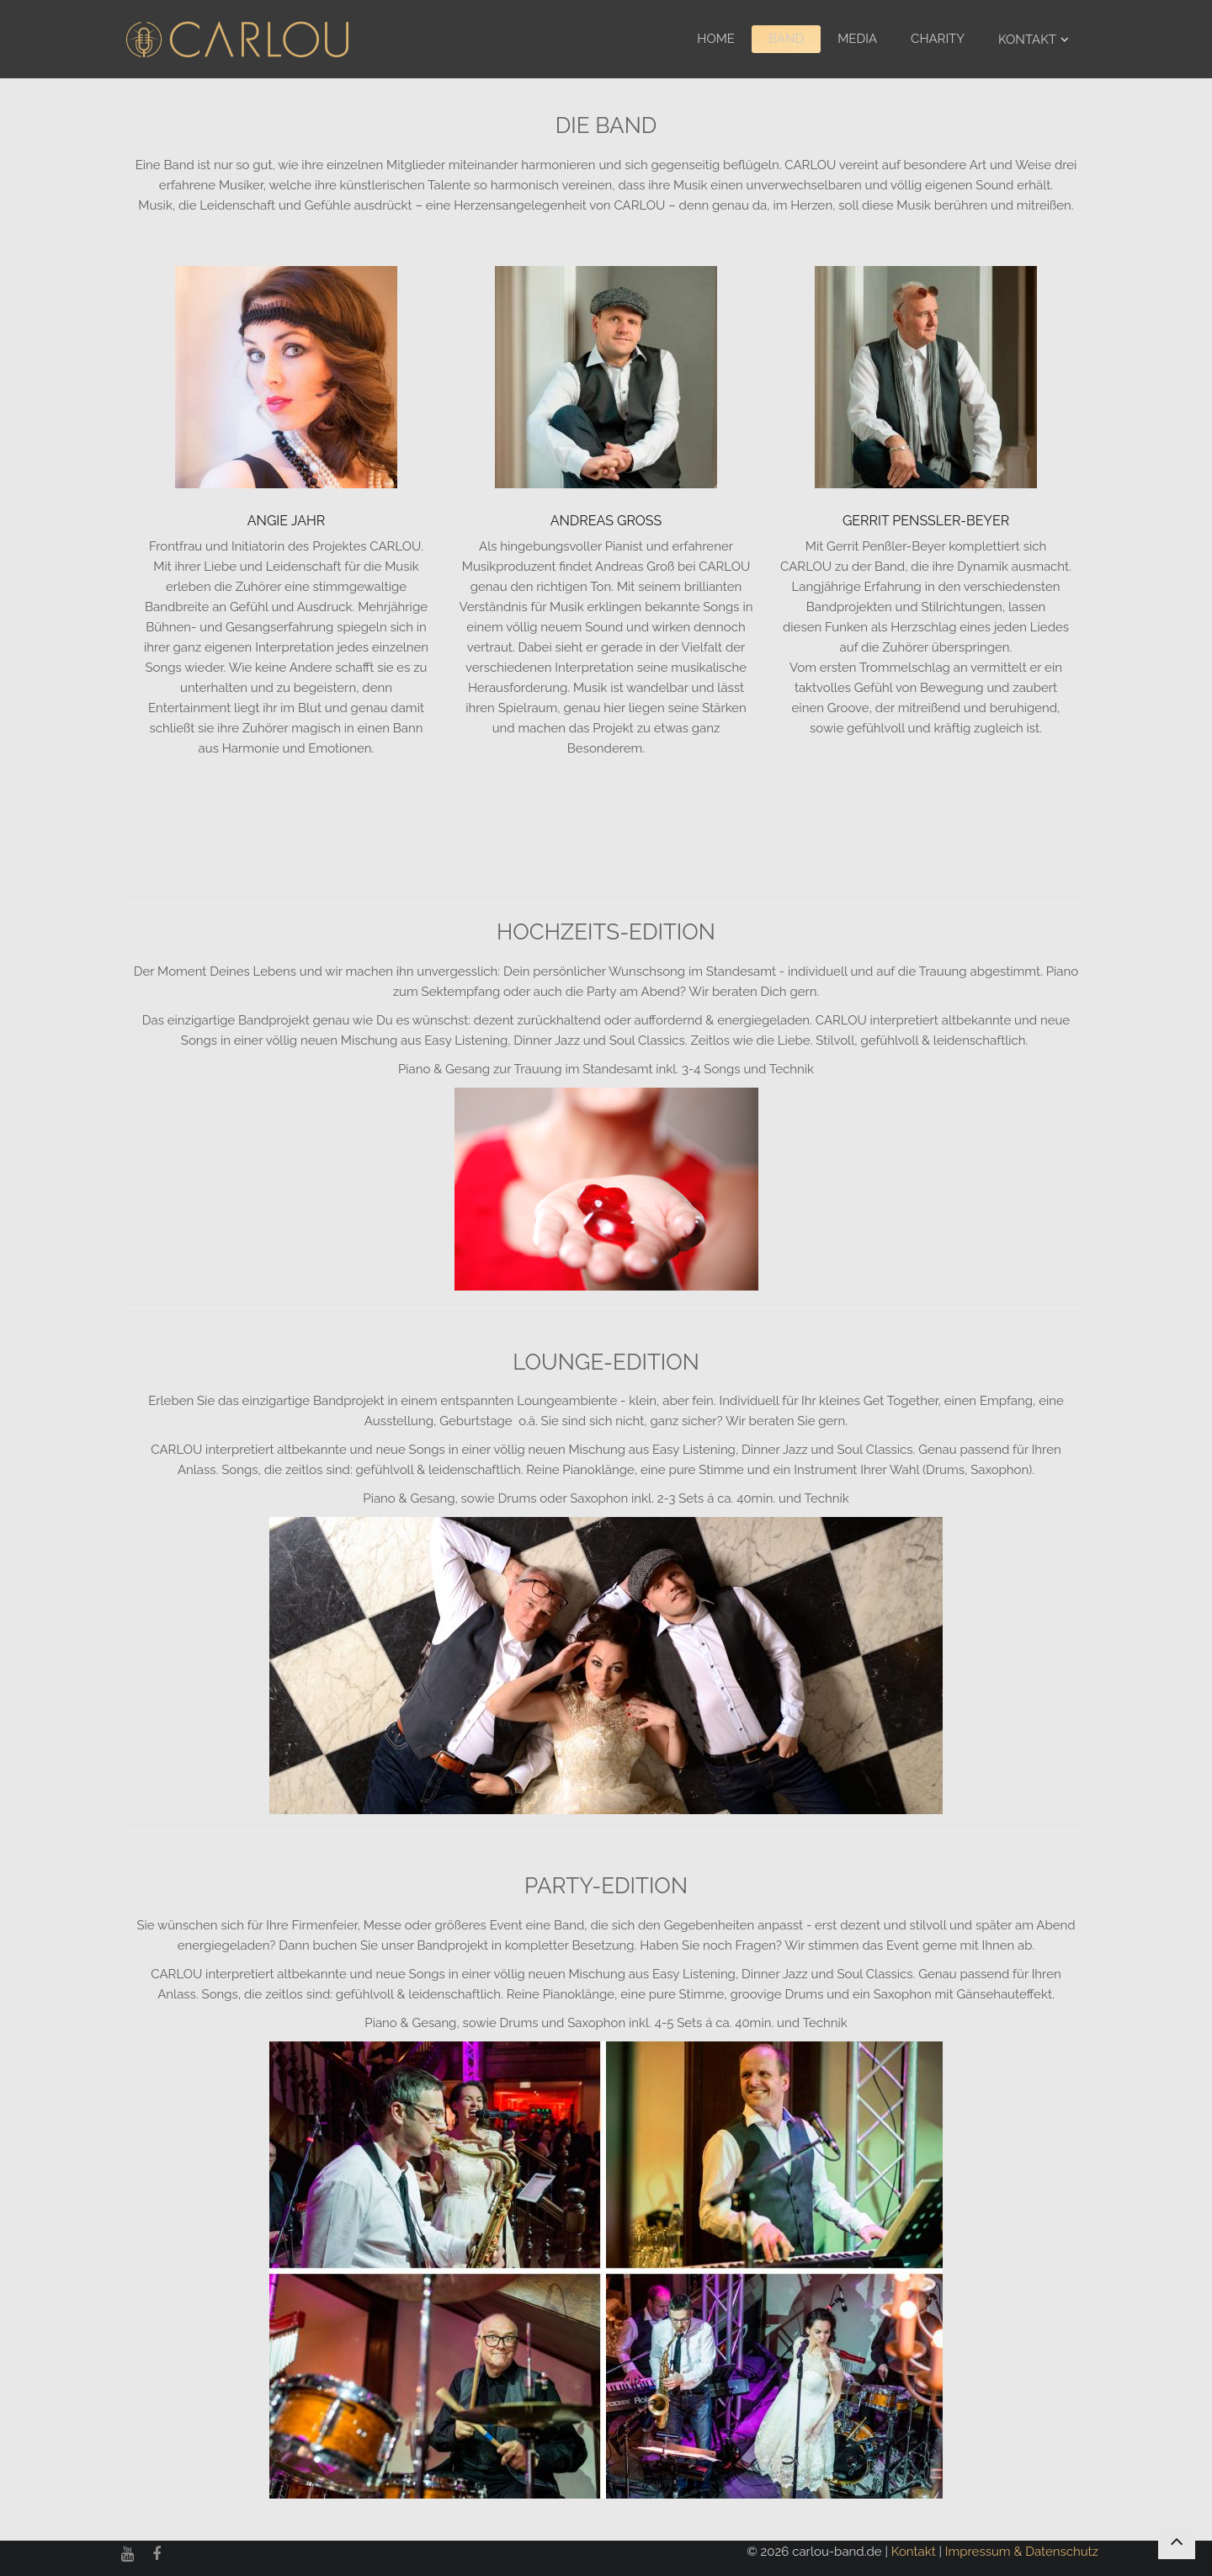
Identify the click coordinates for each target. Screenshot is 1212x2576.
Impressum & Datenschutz (1021, 2551)
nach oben (1176, 2532)
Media (857, 38)
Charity (938, 38)
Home (716, 38)
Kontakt (1027, 39)
